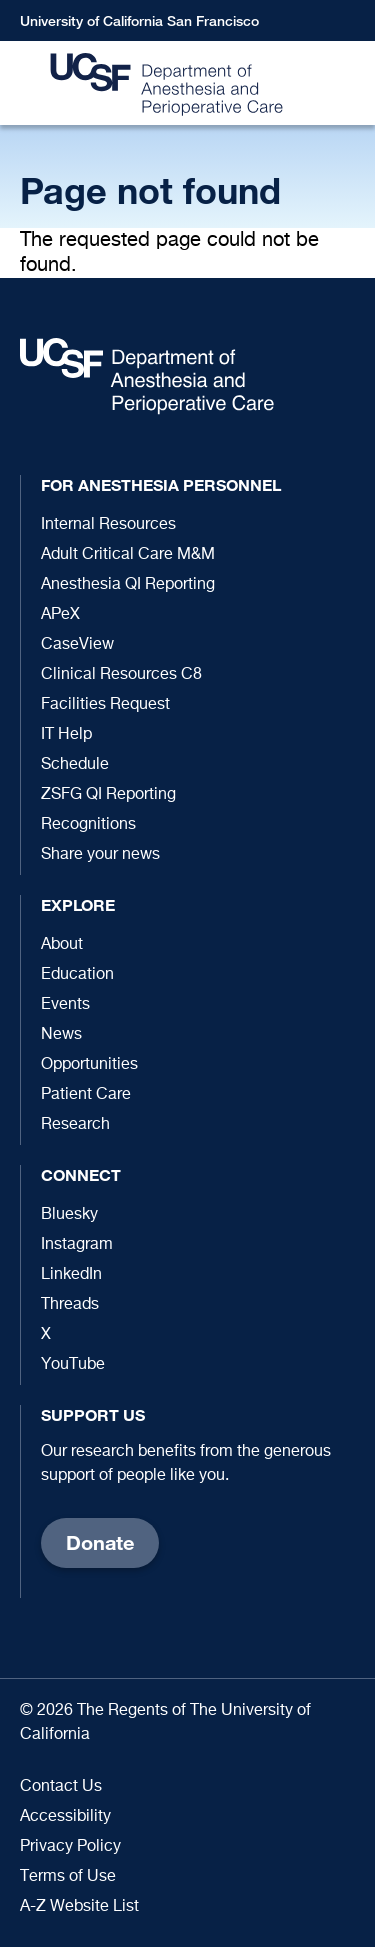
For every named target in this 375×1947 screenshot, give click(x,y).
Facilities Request (105, 705)
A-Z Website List (79, 1907)
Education (77, 975)
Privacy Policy (70, 1847)
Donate (100, 1542)
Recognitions (88, 825)
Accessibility (65, 1817)
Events (65, 1005)
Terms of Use (68, 1877)
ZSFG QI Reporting (108, 795)
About (62, 945)
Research (75, 1125)
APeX (60, 615)
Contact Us (61, 1787)
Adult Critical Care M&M (128, 555)
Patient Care (86, 1095)
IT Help (66, 735)
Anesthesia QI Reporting (128, 585)
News (61, 1035)
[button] (350, 83)
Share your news (100, 855)
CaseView (77, 645)
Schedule (75, 765)
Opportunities (89, 1065)
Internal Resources (108, 525)
